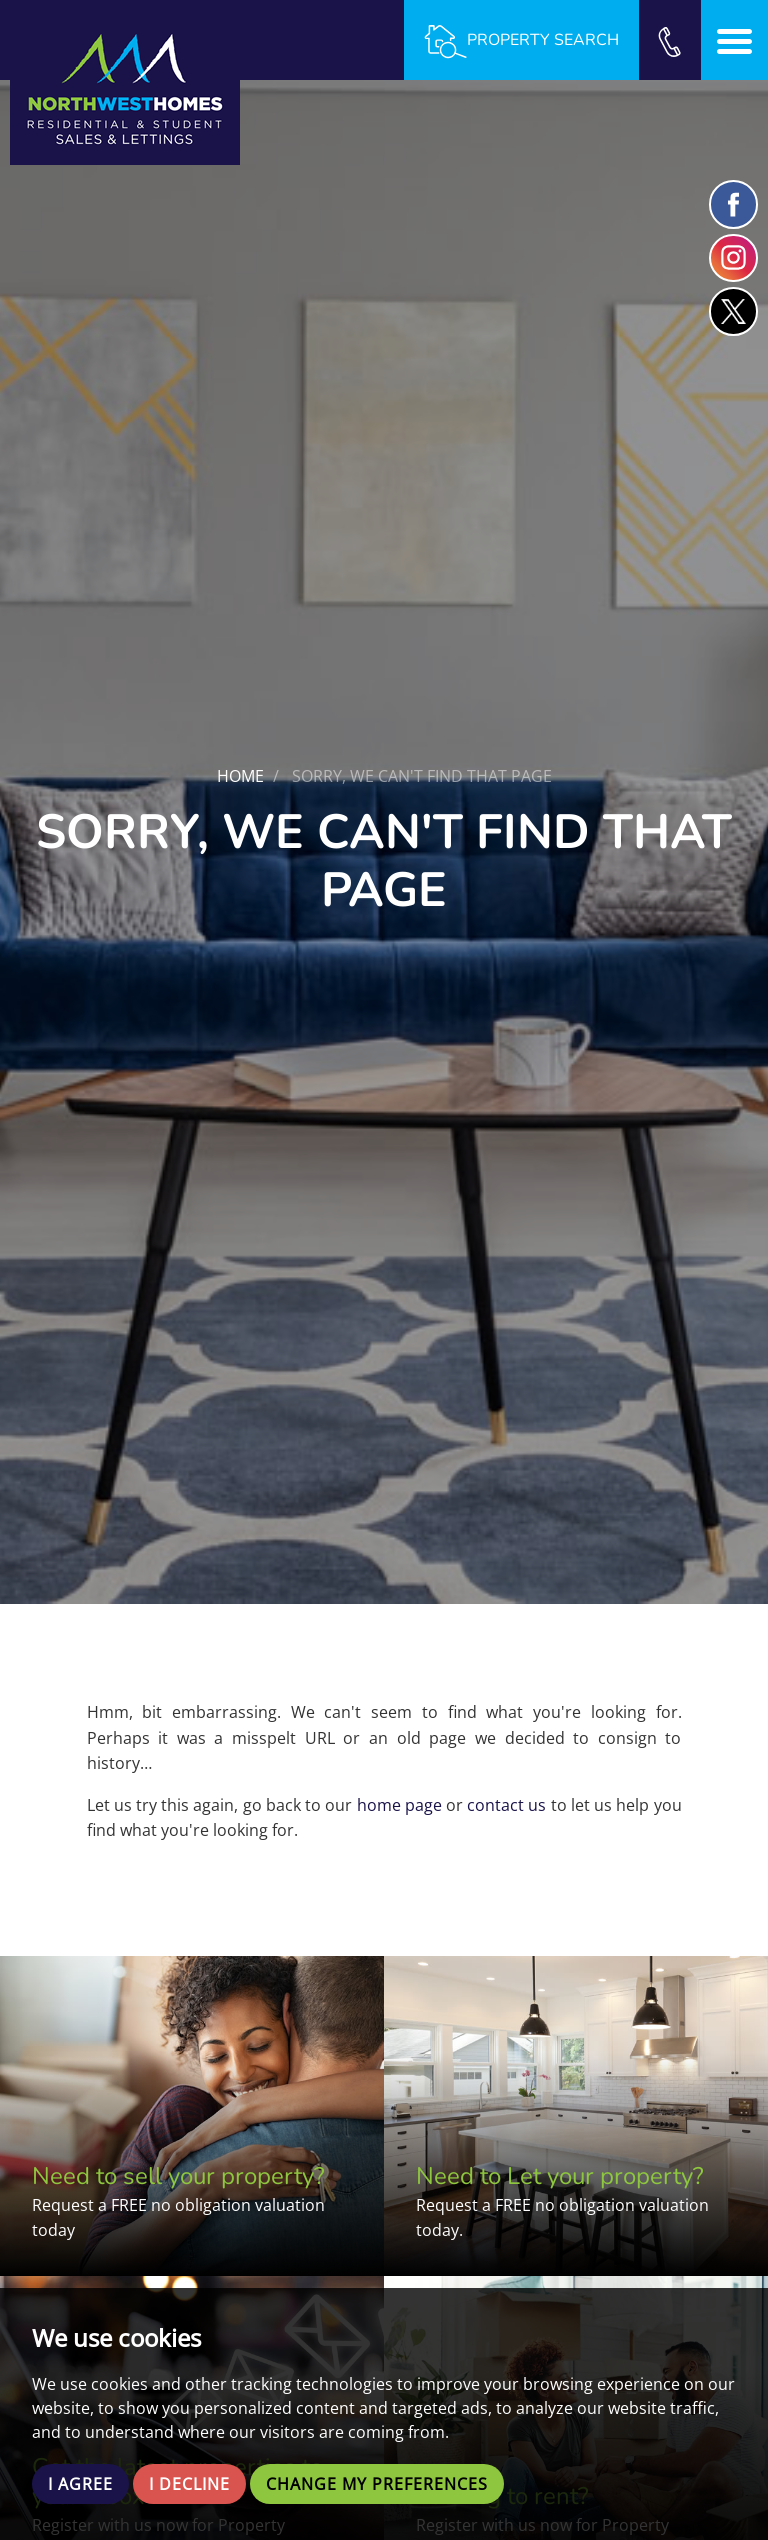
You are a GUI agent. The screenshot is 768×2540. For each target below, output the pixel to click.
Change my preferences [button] (377, 2484)
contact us (506, 1805)
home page (399, 1805)
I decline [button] (189, 2484)
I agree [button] (80, 2484)
